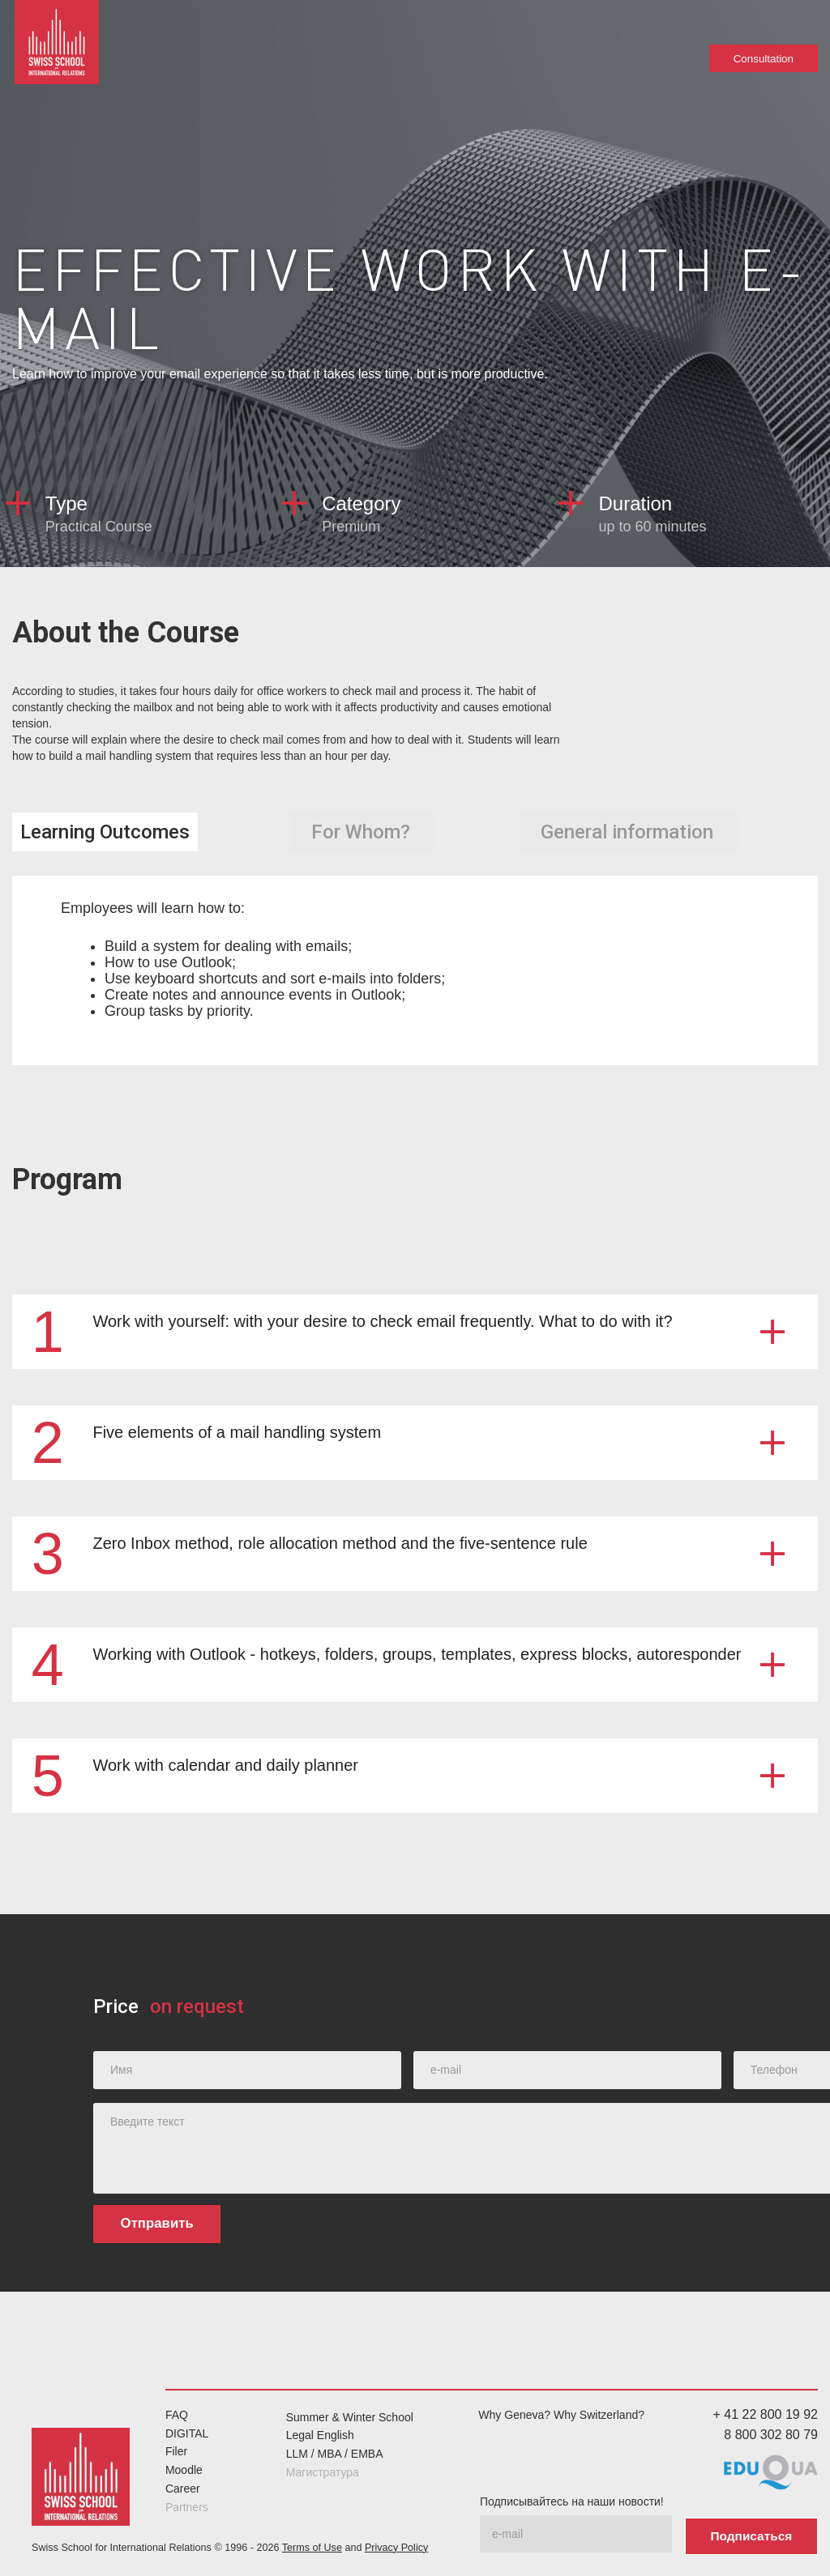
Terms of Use (312, 2544)
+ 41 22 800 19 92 (765, 2413)
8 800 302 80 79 (771, 2434)
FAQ (176, 2414)
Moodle (184, 2469)
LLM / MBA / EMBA (334, 2453)
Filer (176, 2451)
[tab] (105, 831)
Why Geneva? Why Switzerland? (561, 2414)
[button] (415, 1331)
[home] (59, 48)
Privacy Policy (396, 2544)
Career (182, 2487)
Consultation (764, 58)
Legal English (320, 2435)
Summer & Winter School (349, 2416)
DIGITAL (186, 2432)
